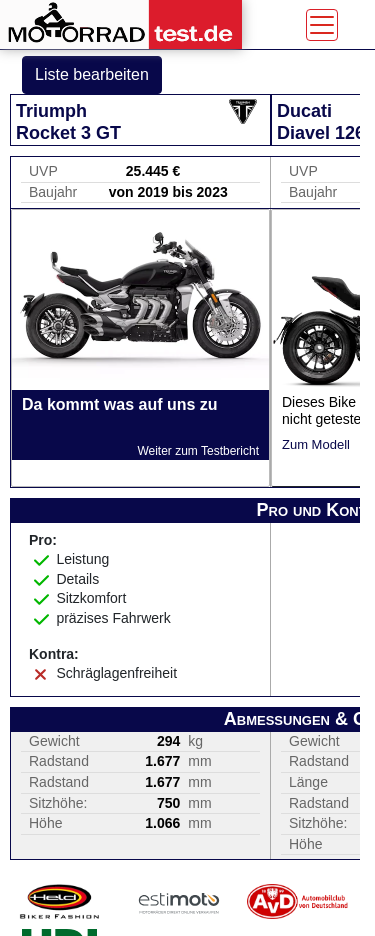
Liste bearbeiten (92, 74)
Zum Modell (316, 444)
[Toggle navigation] (322, 25)
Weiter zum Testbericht (198, 451)
